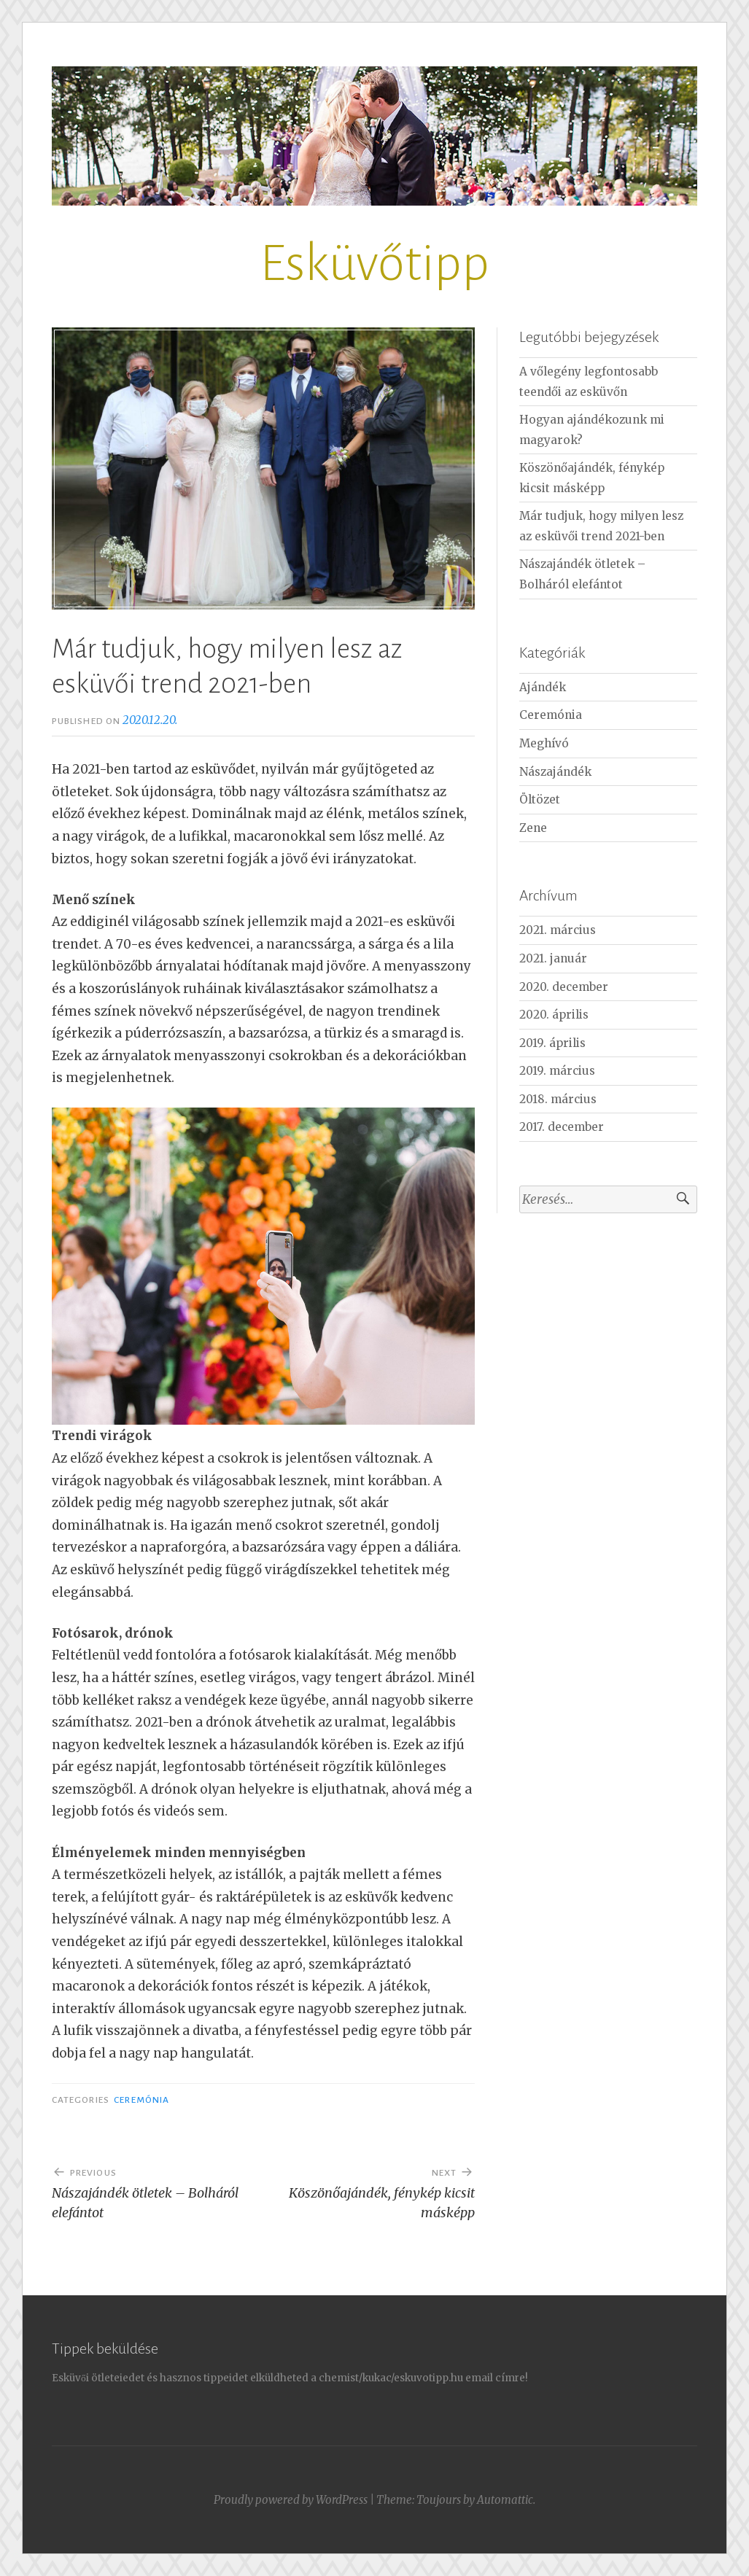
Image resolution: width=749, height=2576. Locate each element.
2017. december (561, 1127)
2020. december (563, 987)
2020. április (554, 1015)
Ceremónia (141, 2100)
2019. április (552, 1043)
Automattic (505, 2500)
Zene (533, 828)
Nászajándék (555, 772)
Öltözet (539, 799)
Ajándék (542, 687)
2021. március (557, 930)
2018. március (558, 1099)
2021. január (553, 958)
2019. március (557, 1071)
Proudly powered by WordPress (291, 2500)
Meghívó (544, 743)
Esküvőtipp (374, 263)
